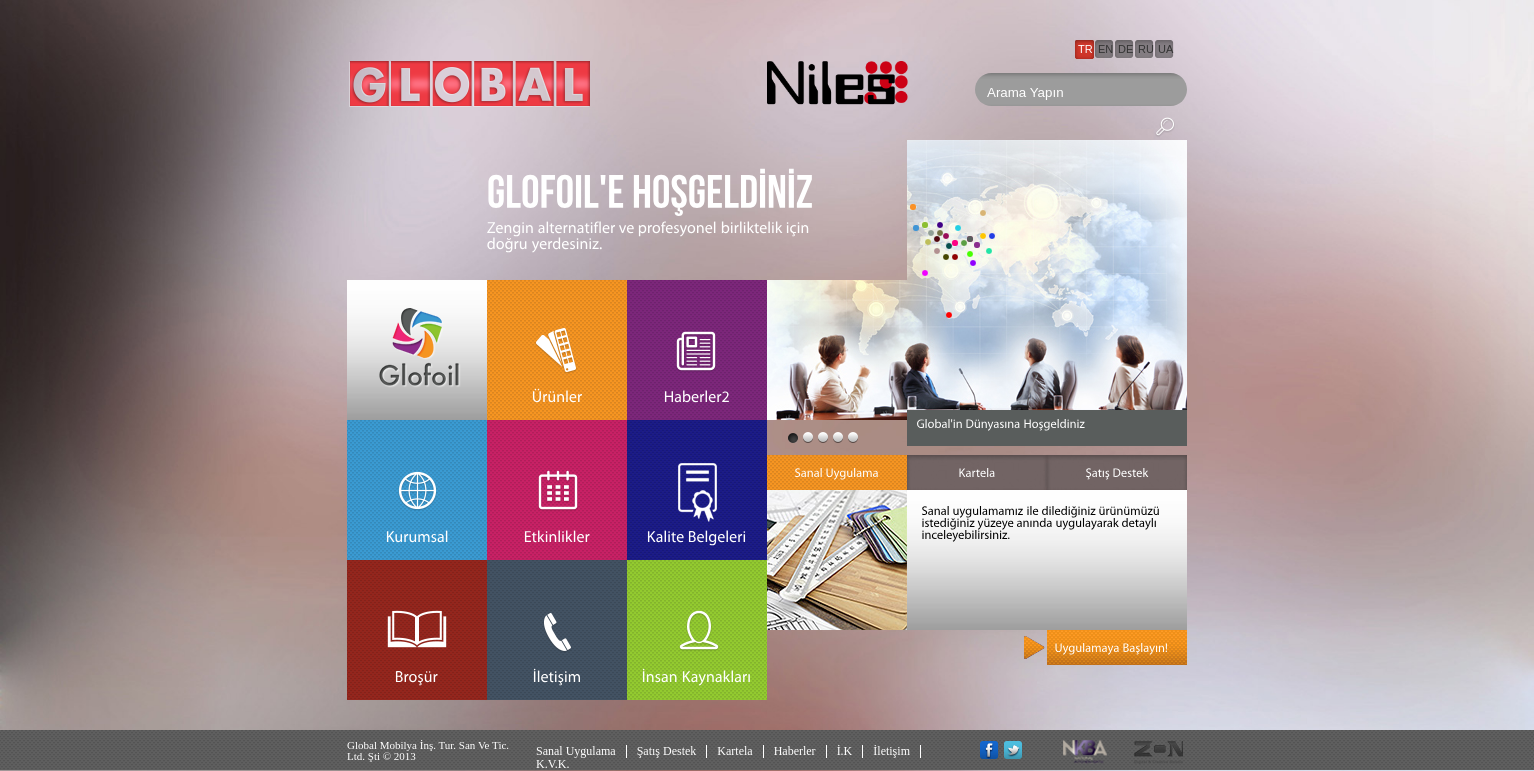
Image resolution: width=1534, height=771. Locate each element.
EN (1105, 49)
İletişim (891, 751)
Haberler (795, 751)
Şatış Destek (667, 751)
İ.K (845, 751)
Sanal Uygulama (576, 751)
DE (1125, 49)
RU (1146, 49)
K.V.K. (552, 764)
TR (1085, 49)
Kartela (734, 751)
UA (1165, 49)
